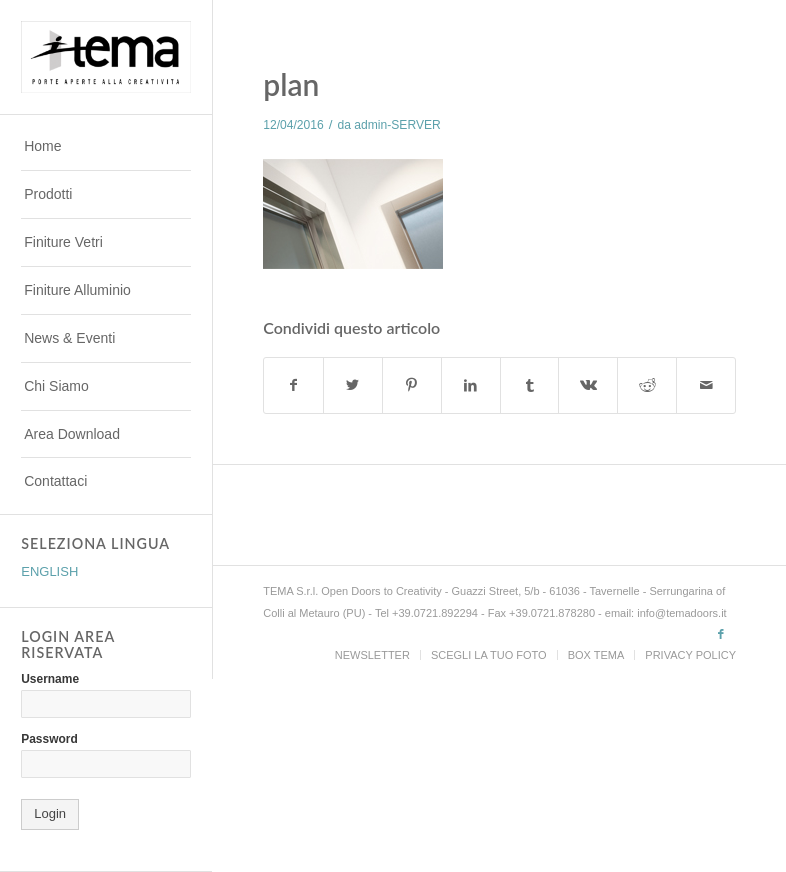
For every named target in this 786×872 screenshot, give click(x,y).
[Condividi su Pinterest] (412, 385)
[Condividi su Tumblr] (530, 385)
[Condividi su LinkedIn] (471, 385)
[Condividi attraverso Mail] (706, 385)
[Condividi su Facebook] (293, 385)
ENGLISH (49, 571)
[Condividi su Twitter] (353, 385)
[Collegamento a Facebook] (721, 634)
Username (50, 679)
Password (49, 739)
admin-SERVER (397, 125)
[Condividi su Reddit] (647, 385)
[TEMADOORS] (106, 56)
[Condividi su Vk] (588, 385)
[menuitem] (106, 147)
